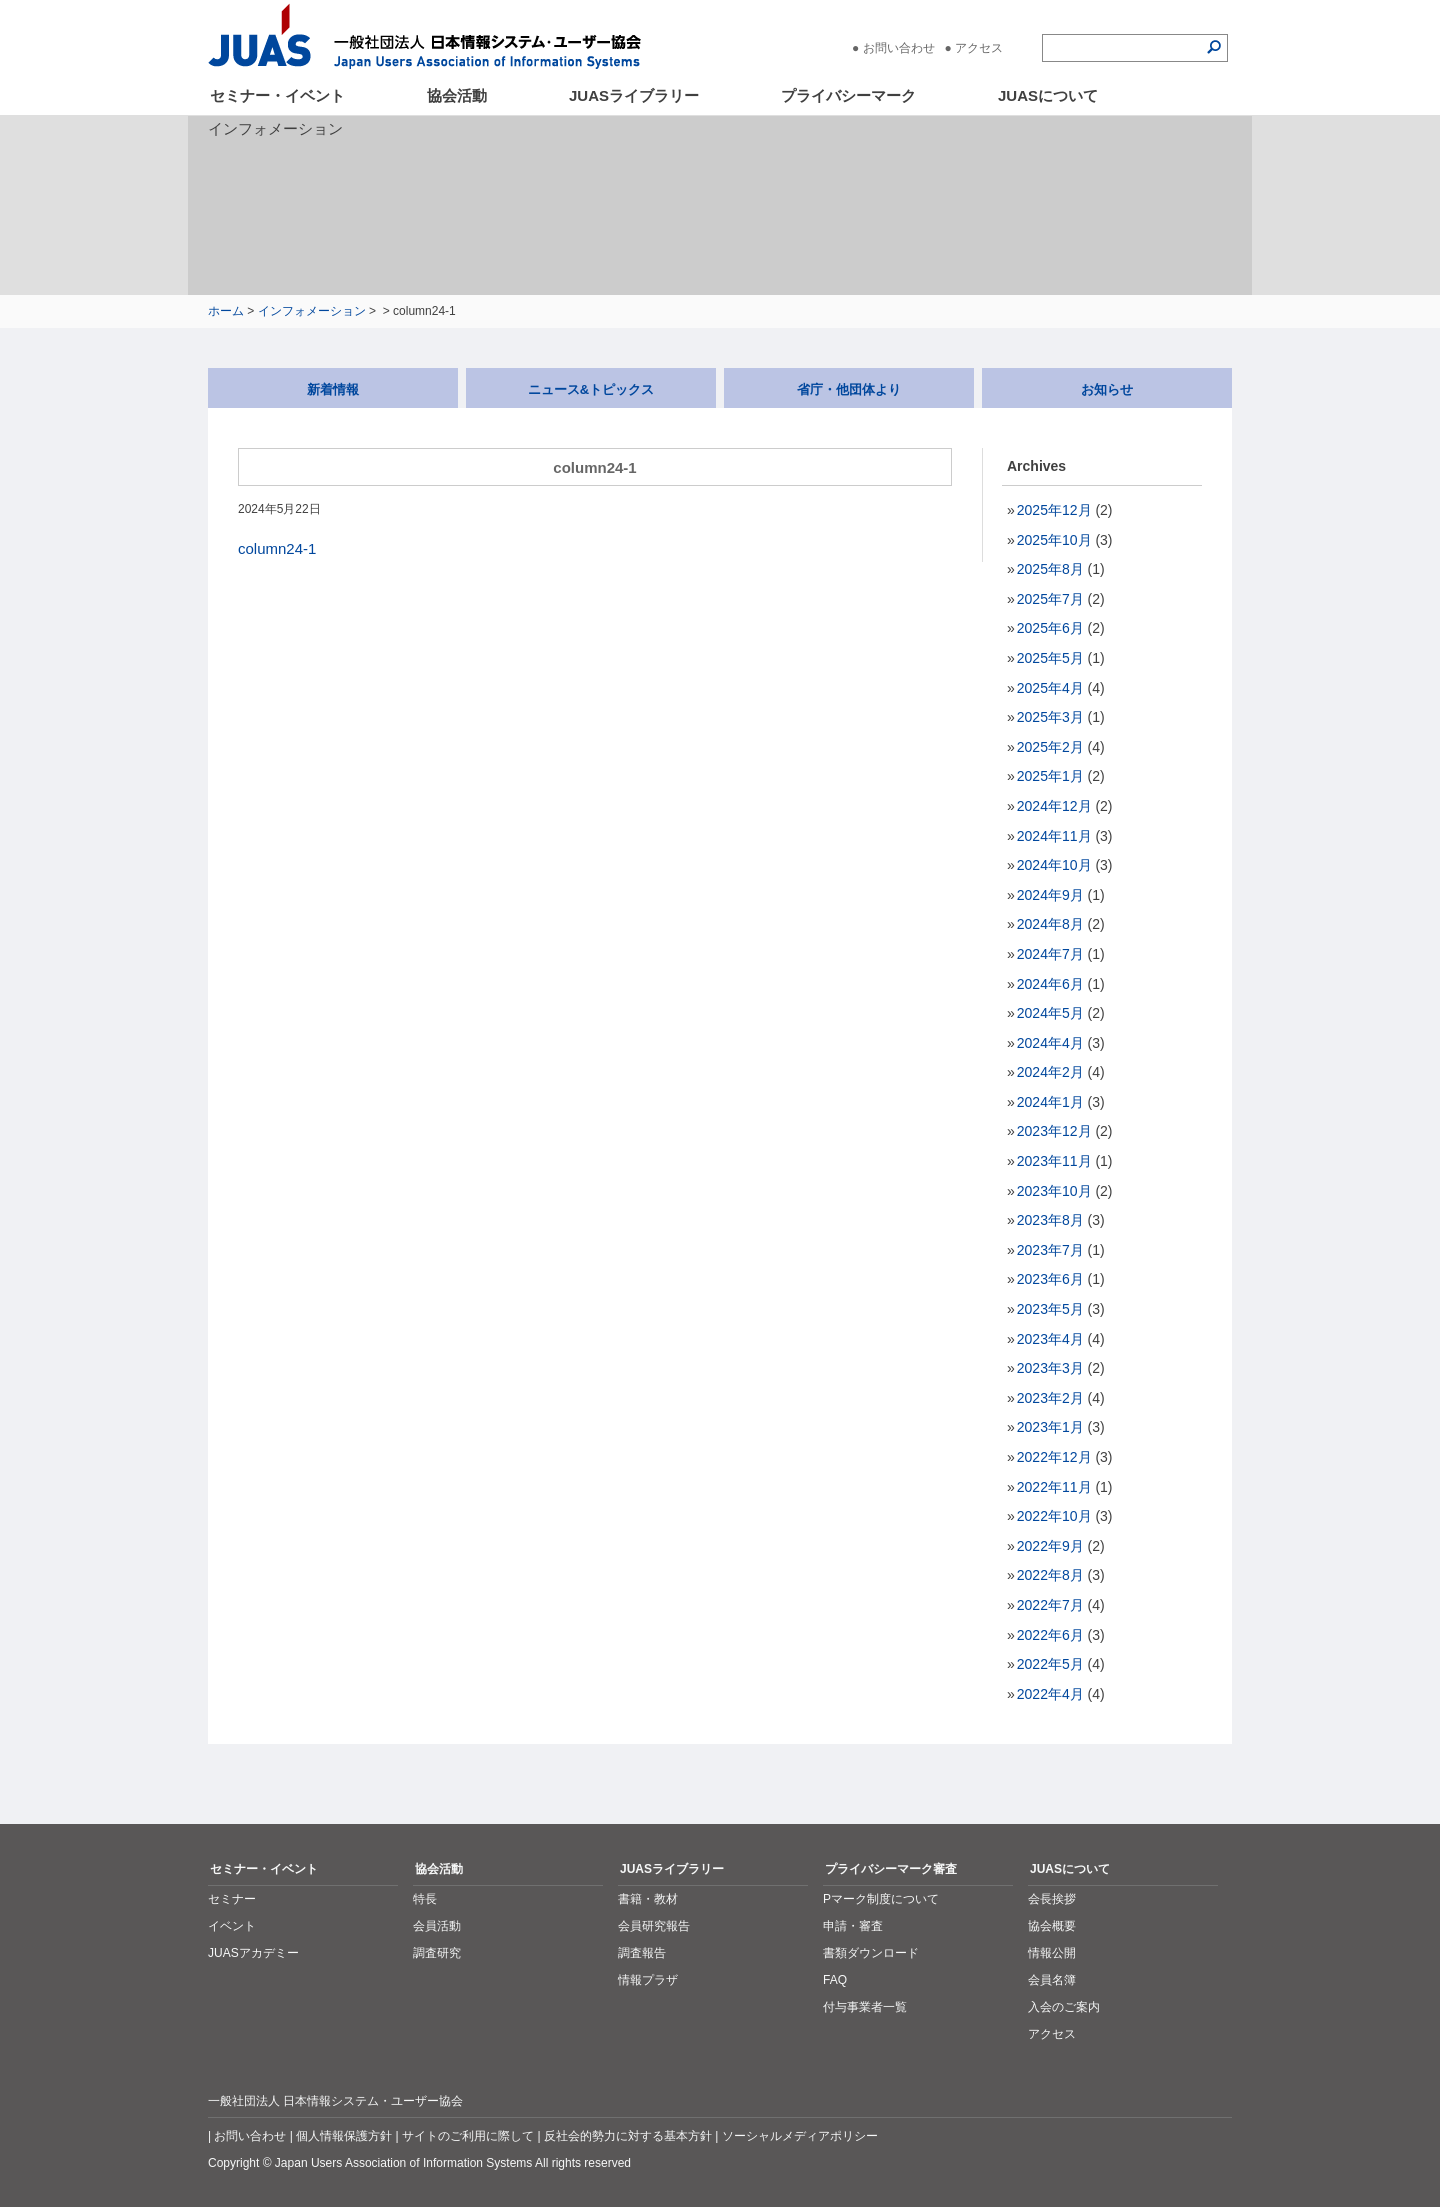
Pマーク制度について (881, 1899)
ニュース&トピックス (591, 389)
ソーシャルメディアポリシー (800, 2136)
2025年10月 (1054, 540)
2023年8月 (1050, 1220)
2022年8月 (1050, 1575)
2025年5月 (1050, 658)
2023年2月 (1050, 1398)
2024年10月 (1054, 865)
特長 (425, 1899)
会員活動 (437, 1926)
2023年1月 (1050, 1427)
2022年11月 (1054, 1487)
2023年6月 (1050, 1279)
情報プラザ (648, 1980)
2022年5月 (1050, 1664)
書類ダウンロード (871, 1953)
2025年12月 (1054, 510)
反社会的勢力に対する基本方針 (628, 2136)
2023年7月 (1050, 1250)
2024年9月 (1050, 895)
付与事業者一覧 (865, 2007)
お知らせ (1107, 389)
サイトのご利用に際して (468, 2136)
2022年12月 (1054, 1457)
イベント (232, 1926)
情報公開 (1052, 1953)
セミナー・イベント (277, 95)
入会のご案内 (1064, 2007)
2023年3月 (1050, 1368)
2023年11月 (1054, 1161)
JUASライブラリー (634, 95)
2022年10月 (1054, 1516)
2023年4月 (1050, 1339)
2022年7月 (1050, 1605)
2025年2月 (1050, 747)
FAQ (835, 1980)
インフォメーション (312, 311)
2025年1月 (1050, 776)
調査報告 (642, 1953)
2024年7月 (1050, 954)
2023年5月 (1050, 1309)
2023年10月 (1054, 1191)
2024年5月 (1050, 1013)
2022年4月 (1050, 1694)
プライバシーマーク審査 (891, 1869)
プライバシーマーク (848, 95)
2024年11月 (1054, 836)
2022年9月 (1050, 1546)
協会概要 (1052, 1926)
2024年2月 (1050, 1072)
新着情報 (333, 389)
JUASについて (1048, 95)
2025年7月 (1050, 599)
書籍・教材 (648, 1899)
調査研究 (437, 1953)
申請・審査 (853, 1926)
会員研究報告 (654, 1926)
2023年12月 (1054, 1131)
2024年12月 (1054, 806)
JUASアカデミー (253, 1953)
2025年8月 (1050, 569)
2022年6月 (1050, 1635)
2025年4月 (1050, 688)
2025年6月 (1050, 628)
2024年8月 (1050, 924)
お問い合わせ (899, 48)
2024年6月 (1050, 984)
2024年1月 (1050, 1102)
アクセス (979, 48)
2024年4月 (1050, 1043)
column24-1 (277, 548)
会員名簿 (1052, 1980)
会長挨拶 (1052, 1899)
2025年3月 (1050, 717)
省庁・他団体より (849, 389)
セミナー (232, 1899)
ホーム (226, 311)
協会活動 (457, 95)
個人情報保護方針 (344, 2136)
